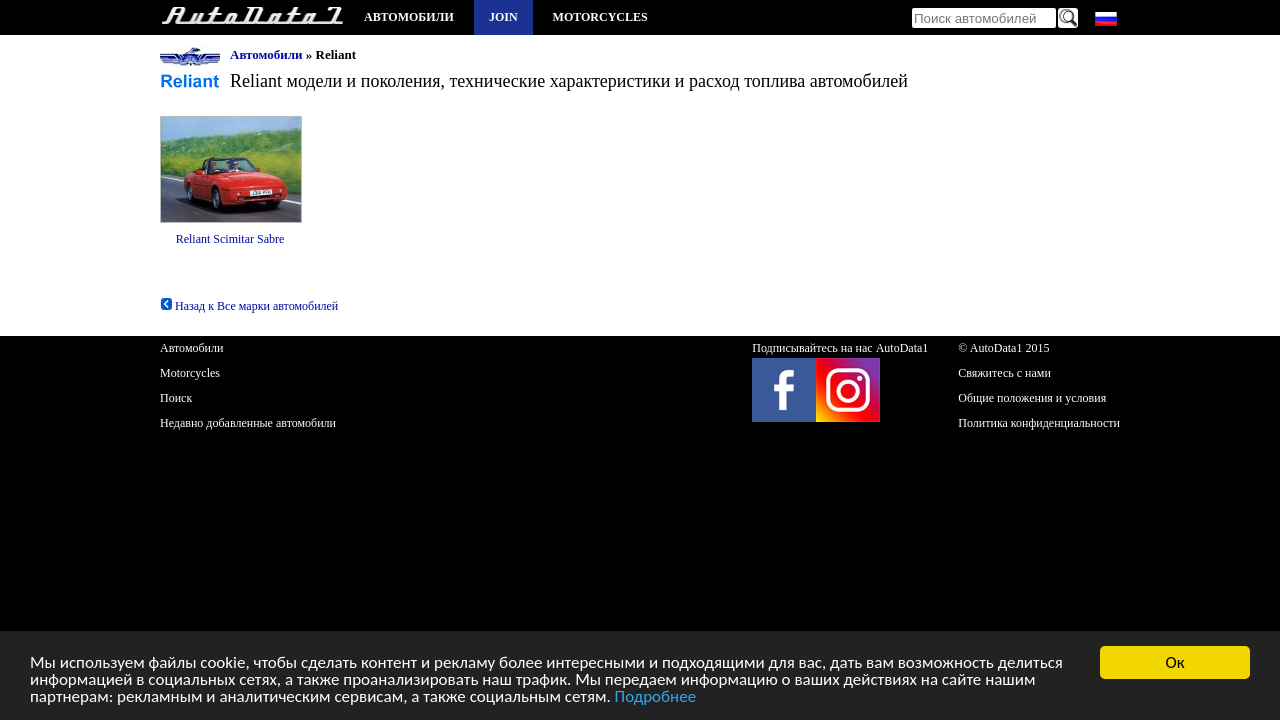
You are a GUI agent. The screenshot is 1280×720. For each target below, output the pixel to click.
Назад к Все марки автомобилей (249, 306)
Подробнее (656, 697)
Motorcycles (600, 17)
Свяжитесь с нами (1004, 373)
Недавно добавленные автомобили (248, 423)
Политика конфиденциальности (1039, 423)
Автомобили (409, 17)
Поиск (176, 398)
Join (503, 17)
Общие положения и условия (1032, 398)
